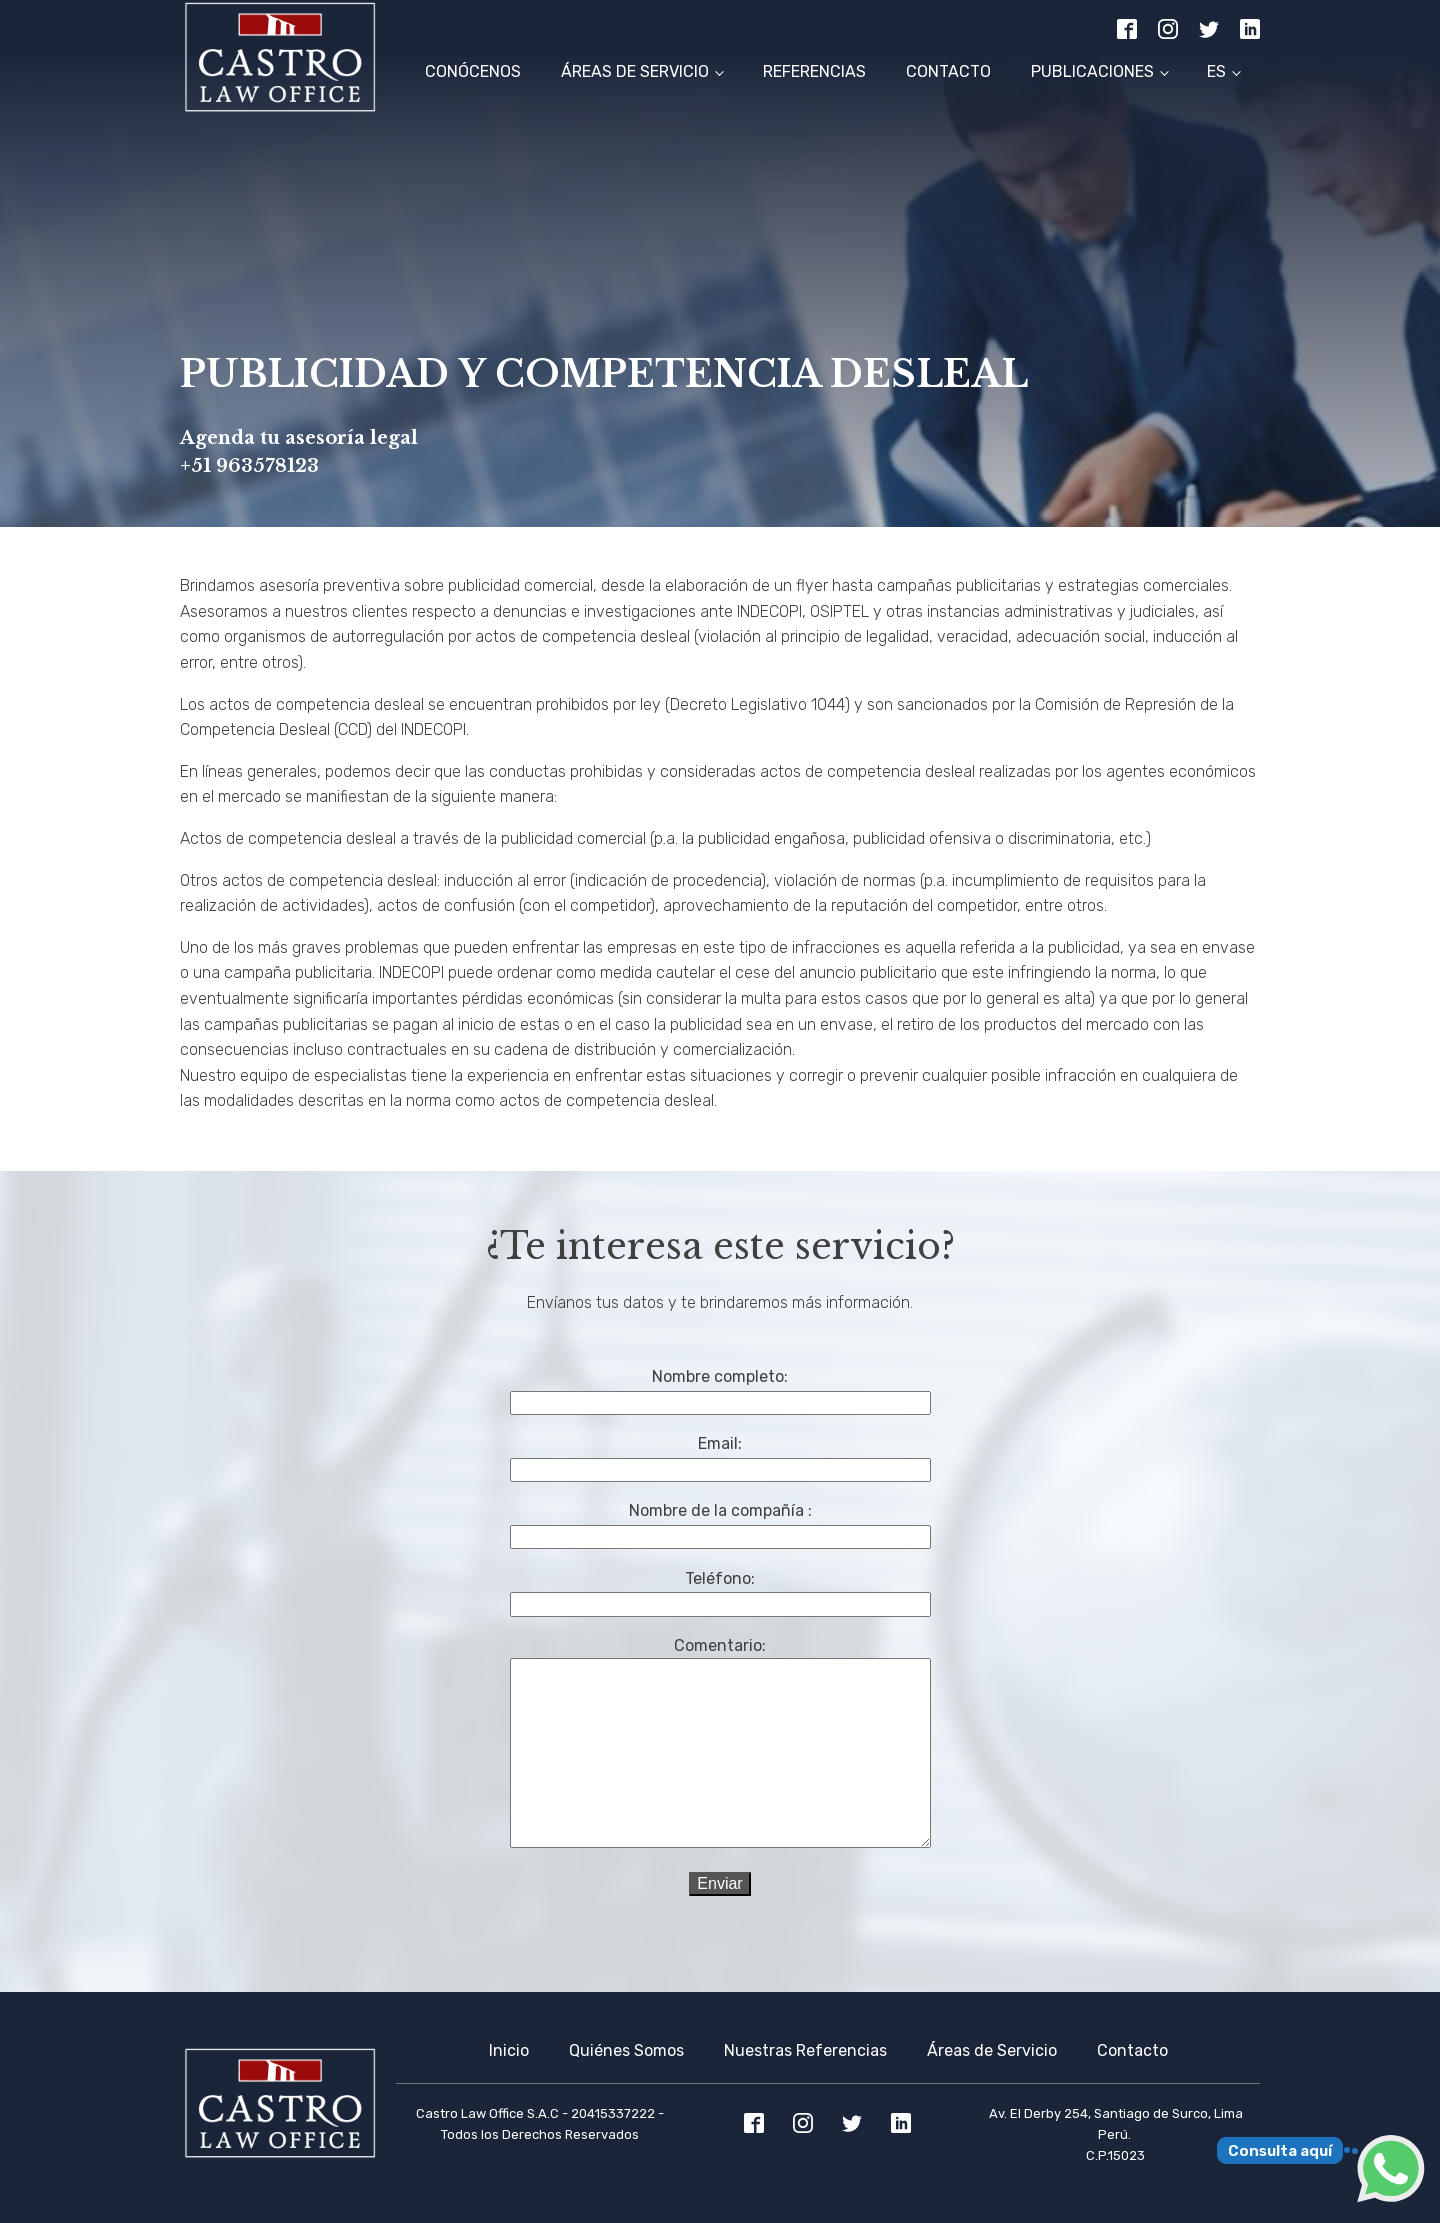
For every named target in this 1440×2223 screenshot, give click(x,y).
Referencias (814, 71)
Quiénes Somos (626, 2050)
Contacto (948, 71)
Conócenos (473, 71)
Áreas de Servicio (635, 71)
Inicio (509, 2050)
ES (1216, 71)
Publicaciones (1092, 71)
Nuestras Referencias (805, 2050)
